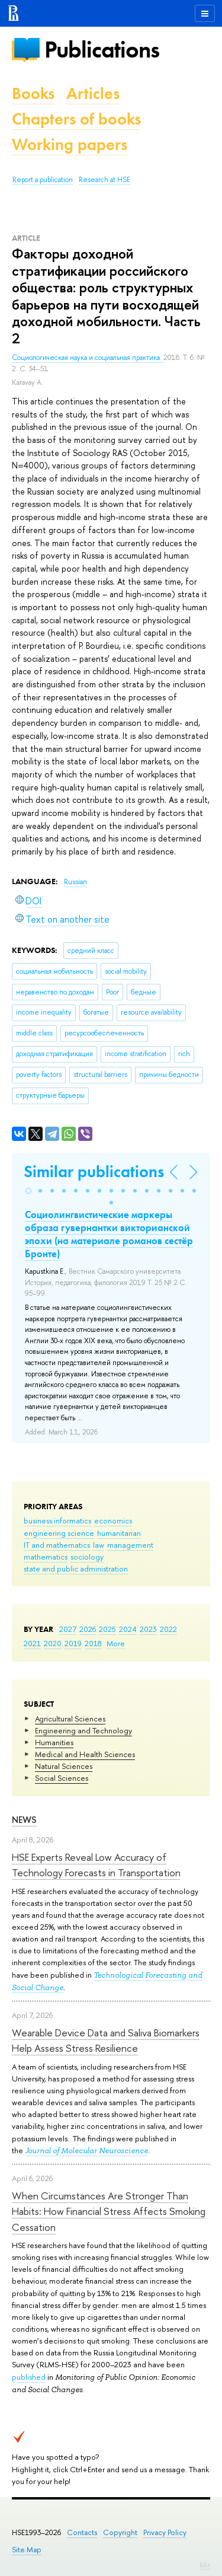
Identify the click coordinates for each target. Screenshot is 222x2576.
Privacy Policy (164, 2532)
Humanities (54, 1742)
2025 (107, 1629)
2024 (128, 1629)
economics (113, 1520)
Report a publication (42, 179)
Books (33, 93)
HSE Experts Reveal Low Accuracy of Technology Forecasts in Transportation (96, 1864)
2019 (73, 1643)
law (98, 1544)
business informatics (57, 1520)
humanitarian (119, 1533)
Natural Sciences (63, 1766)
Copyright (120, 2532)
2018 (93, 1643)
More (116, 1643)
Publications (101, 49)
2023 (148, 1629)
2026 (87, 1629)
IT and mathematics (57, 1544)
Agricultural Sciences (70, 1718)
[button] (28, 1191)
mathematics (45, 1556)
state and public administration (76, 1568)
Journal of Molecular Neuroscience (86, 2150)
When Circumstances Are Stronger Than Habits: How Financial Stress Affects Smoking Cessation (108, 2211)
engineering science (59, 1533)
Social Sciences (61, 1777)
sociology (87, 1556)
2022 (168, 1629)
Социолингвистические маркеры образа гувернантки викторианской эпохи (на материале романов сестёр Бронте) (109, 1234)
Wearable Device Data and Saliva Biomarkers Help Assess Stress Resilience (106, 2040)
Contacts (82, 2532)
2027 (67, 1629)
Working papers (69, 144)
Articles (93, 93)
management (130, 1544)
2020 (53, 1643)
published (29, 2376)
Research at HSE (104, 179)
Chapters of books (76, 119)
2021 (32, 1643)
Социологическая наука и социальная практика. (87, 357)
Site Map (26, 2550)
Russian (75, 882)
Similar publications (94, 1171)
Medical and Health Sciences (85, 1754)
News (24, 1819)
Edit (205, 2565)
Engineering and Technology (83, 1730)
